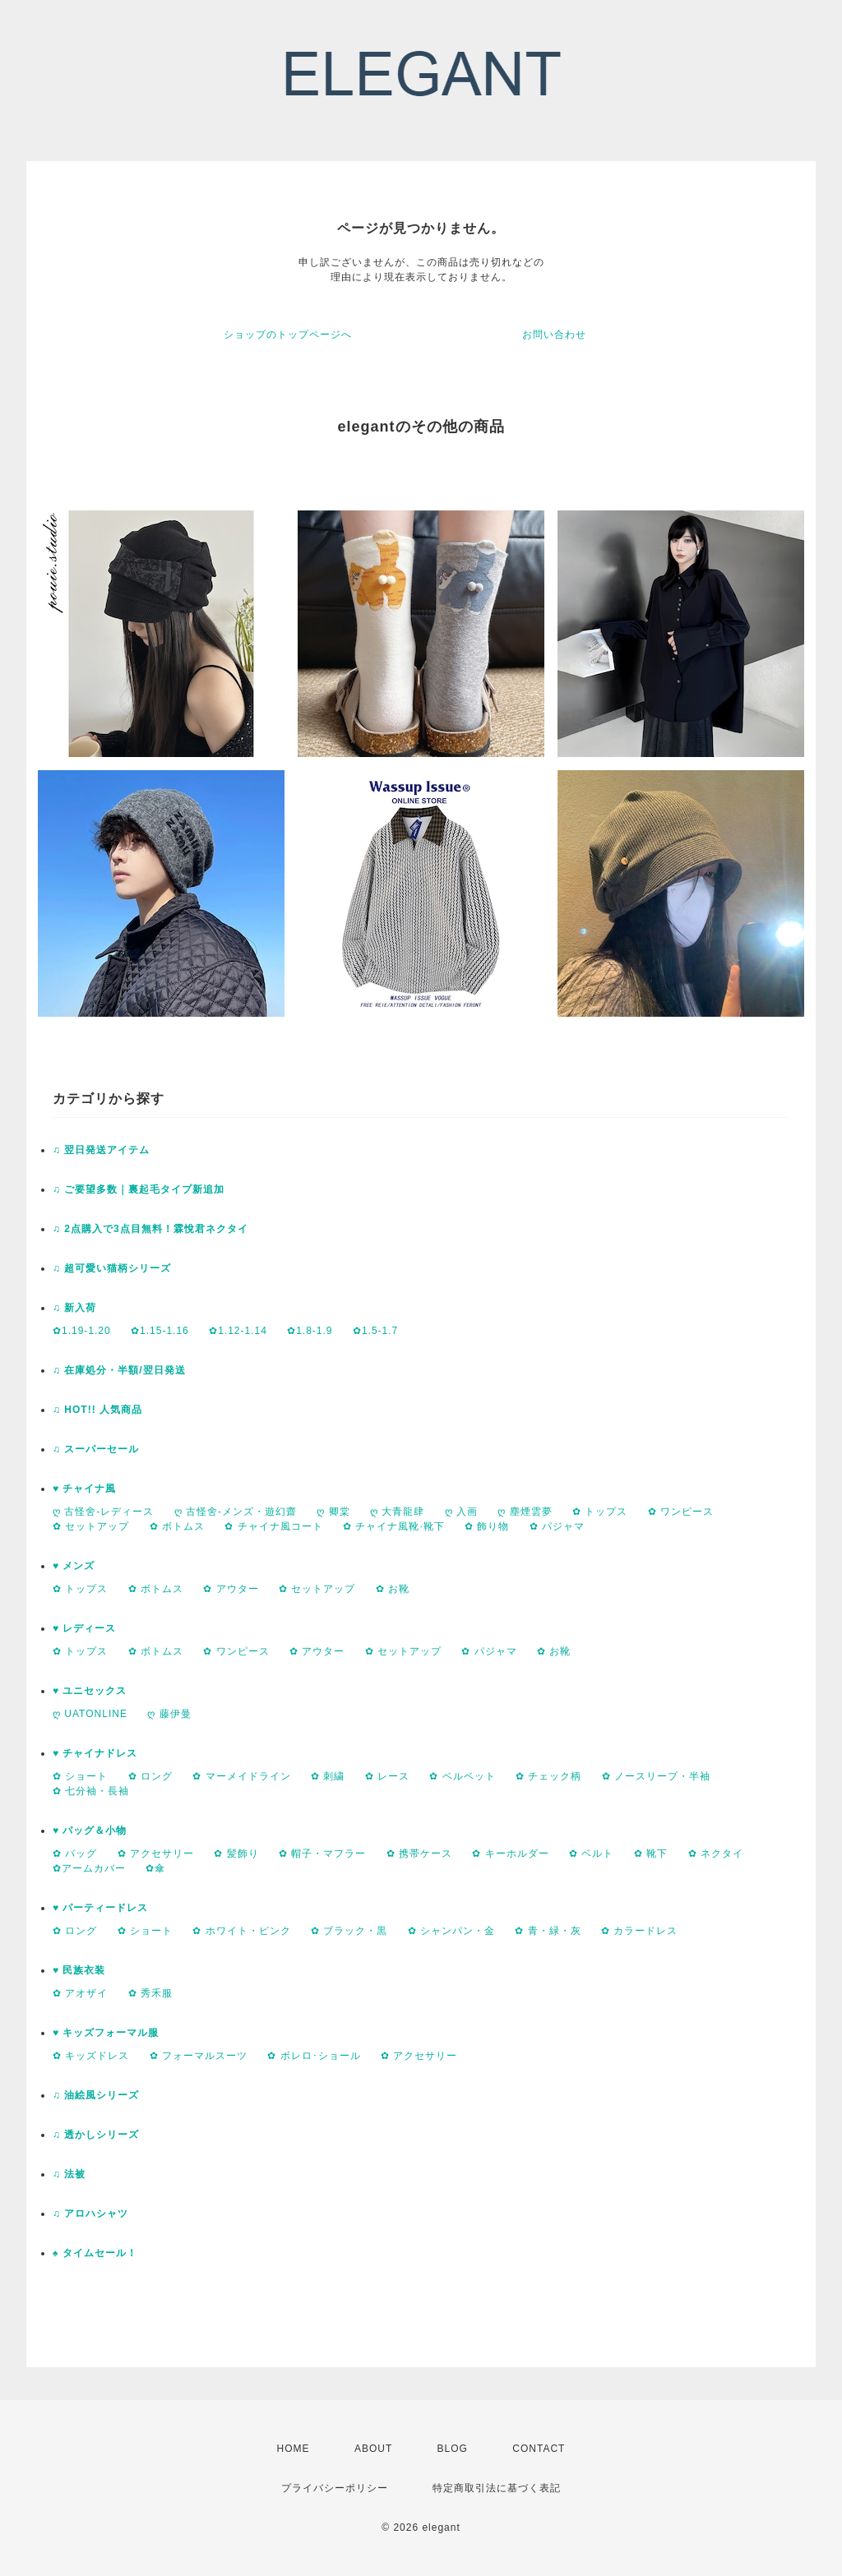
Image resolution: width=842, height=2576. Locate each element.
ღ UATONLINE (90, 1714)
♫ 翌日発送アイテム (101, 1150)
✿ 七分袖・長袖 (91, 1791)
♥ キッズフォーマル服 (106, 2032)
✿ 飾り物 (487, 1526)
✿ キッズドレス (91, 2055)
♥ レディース (84, 1628)
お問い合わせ (554, 334)
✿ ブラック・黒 (349, 1931)
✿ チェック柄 (548, 1776)
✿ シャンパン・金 (451, 1931)
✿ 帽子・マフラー (322, 1853)
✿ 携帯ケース (419, 1853)
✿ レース (387, 1776)
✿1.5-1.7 (375, 1330)
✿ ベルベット (462, 1776)
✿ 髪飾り (236, 1853)
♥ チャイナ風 (84, 1488)
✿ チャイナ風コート (273, 1526)
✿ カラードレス (639, 1931)
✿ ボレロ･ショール (313, 2055)
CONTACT (538, 2448)
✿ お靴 (392, 1589)
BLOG (452, 2448)
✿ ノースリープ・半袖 (656, 1776)
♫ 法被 (69, 2174)
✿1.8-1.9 (309, 1330)
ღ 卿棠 (333, 1511)
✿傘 (155, 1868)
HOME (293, 2448)
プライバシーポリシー (334, 2488)
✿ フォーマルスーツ (199, 2055)
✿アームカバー (89, 1868)
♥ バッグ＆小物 (90, 1830)
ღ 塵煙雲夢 (524, 1511)
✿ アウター (230, 1589)
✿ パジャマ (557, 1526)
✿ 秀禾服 (150, 1993)
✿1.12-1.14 (238, 1330)
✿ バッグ (75, 1853)
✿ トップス (599, 1511)
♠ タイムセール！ (95, 2253)
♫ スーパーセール (96, 1449)
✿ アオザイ (80, 1993)
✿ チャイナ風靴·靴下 (394, 1526)
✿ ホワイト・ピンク (241, 1931)
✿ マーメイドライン (241, 1776)
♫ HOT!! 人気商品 (97, 1409)
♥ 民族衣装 (79, 1970)
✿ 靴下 (651, 1853)
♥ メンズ (74, 1566)
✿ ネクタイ (715, 1853)
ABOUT (373, 2448)
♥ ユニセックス (90, 1691)
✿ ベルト (591, 1853)
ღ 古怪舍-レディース (103, 1511)
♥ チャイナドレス (95, 1753)
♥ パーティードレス (100, 1908)
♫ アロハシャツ (90, 2213)
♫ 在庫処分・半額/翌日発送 (119, 1370)
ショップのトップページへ (288, 334)
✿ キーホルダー (510, 1853)
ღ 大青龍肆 (397, 1511)
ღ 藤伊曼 (169, 1714)
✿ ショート (80, 1776)
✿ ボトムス (177, 1526)
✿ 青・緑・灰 (548, 1931)
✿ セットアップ (91, 1526)
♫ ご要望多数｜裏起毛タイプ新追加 (138, 1189)
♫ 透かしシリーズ (96, 2134)
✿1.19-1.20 (82, 1330)
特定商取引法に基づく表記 (497, 2488)
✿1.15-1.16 (160, 1330)
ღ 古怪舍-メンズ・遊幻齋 (235, 1511)
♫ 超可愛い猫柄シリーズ (112, 1268)
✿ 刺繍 (328, 1776)
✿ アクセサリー (156, 1853)
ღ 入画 (461, 1511)
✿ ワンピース (681, 1511)
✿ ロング (150, 1776)
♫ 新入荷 (74, 1307)
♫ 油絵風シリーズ (96, 2095)
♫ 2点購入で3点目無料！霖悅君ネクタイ (150, 1229)
